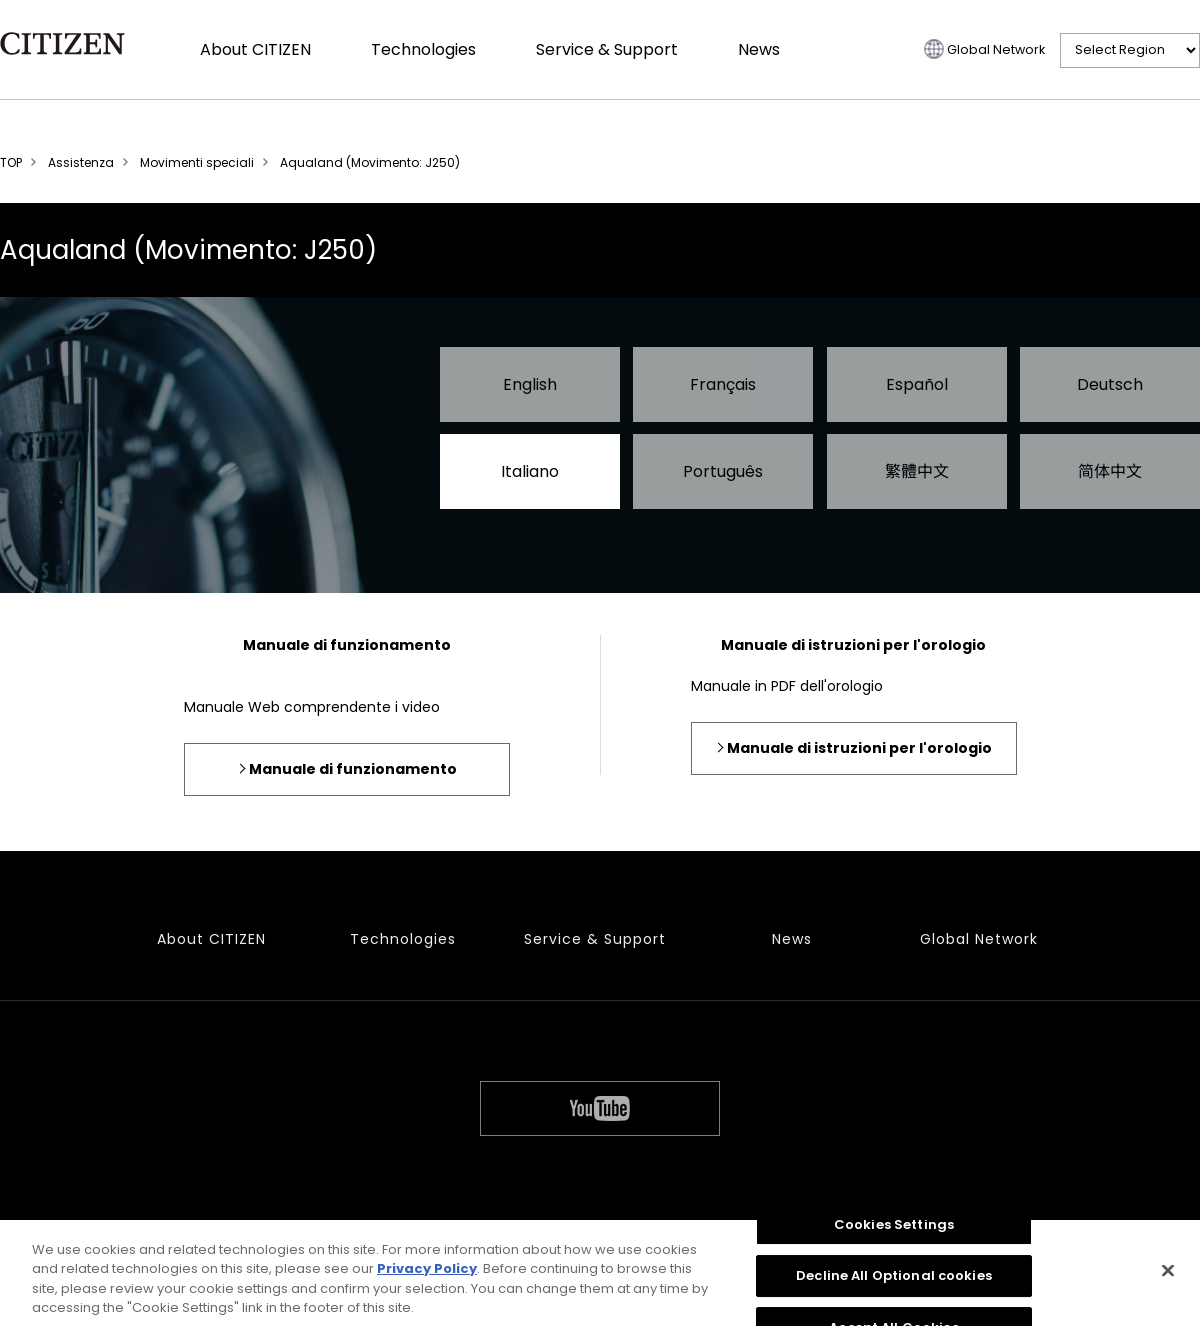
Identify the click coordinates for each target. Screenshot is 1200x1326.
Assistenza (81, 162)
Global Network (996, 49)
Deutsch (1110, 384)
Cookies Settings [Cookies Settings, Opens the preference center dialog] (894, 1230)
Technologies (423, 49)
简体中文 (1110, 471)
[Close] (1168, 1277)
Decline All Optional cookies (894, 1282)
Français (723, 384)
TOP (11, 162)
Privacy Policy (427, 1275)
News (759, 49)
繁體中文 (917, 471)
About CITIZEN (255, 49)
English (530, 384)
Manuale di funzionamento (353, 769)
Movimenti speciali (197, 162)
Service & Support (607, 49)
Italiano (530, 471)
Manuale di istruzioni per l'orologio (859, 748)
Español (917, 384)
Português (723, 471)
